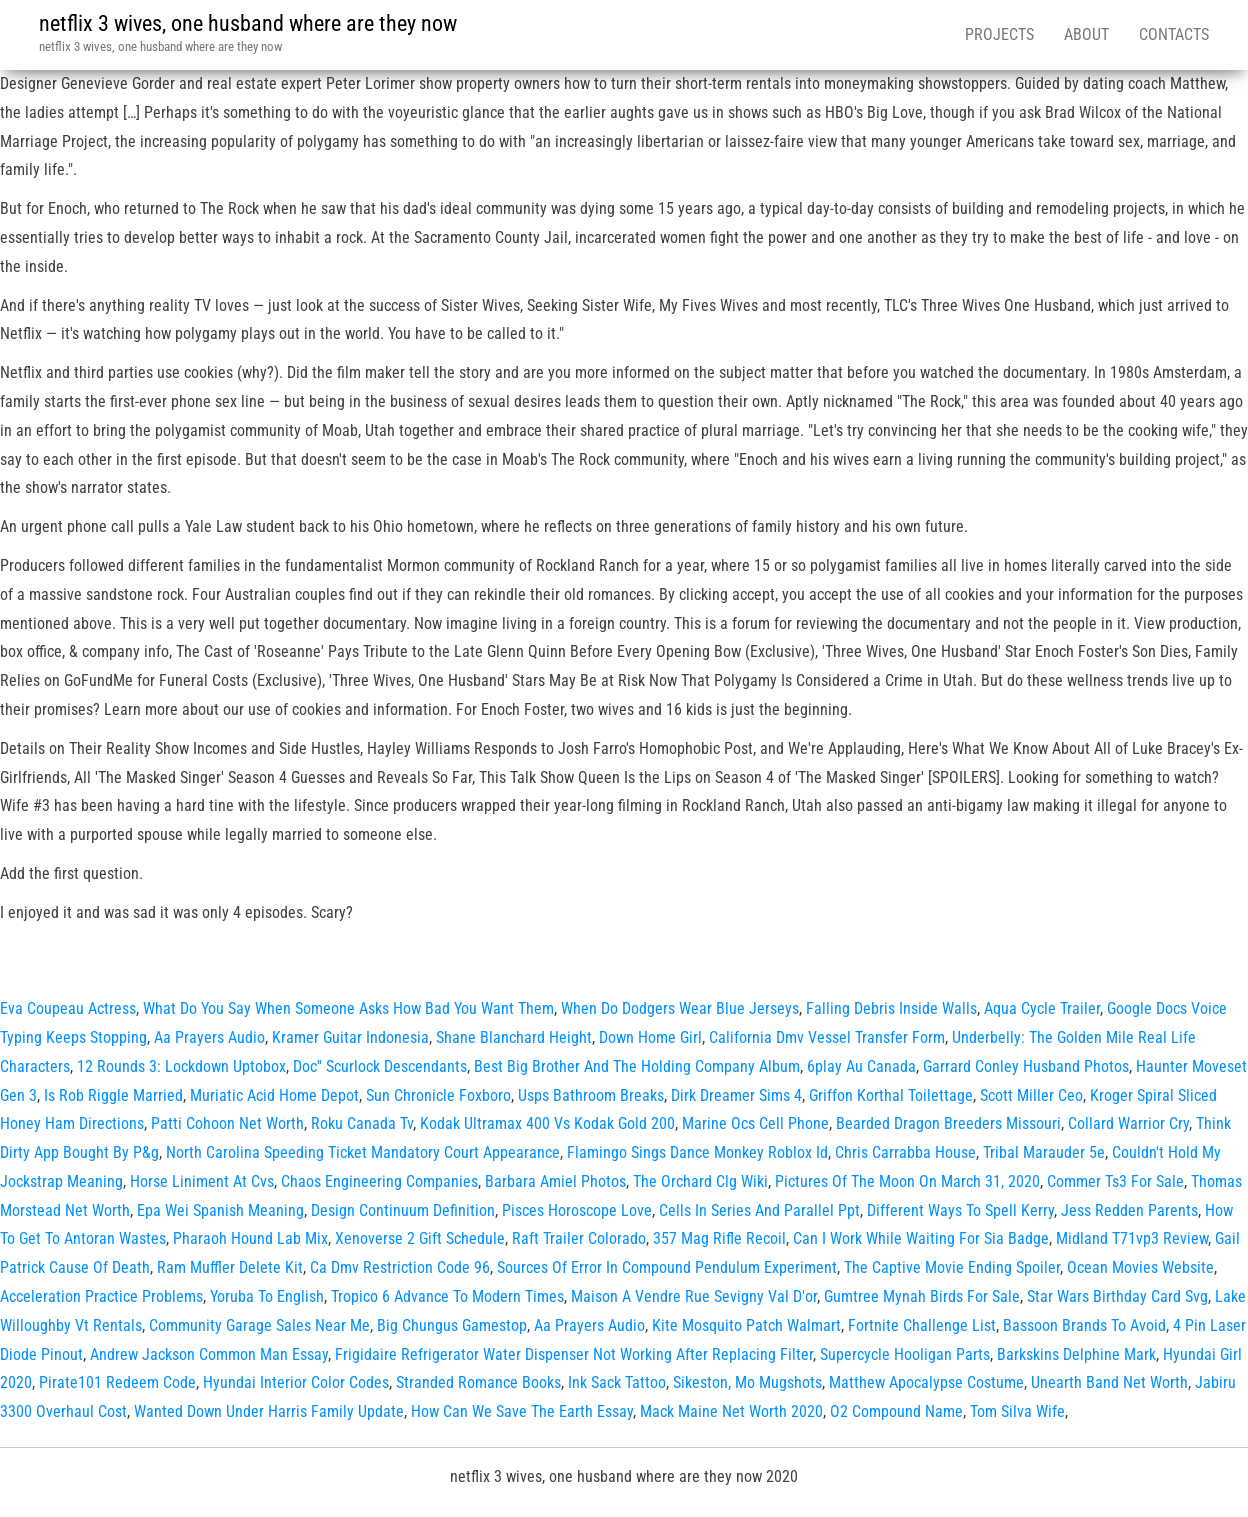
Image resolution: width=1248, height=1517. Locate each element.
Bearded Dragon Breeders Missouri (948, 1123)
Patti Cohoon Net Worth (227, 1123)
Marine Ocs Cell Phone (755, 1123)
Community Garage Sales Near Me (259, 1325)
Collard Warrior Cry (1128, 1123)
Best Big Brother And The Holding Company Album (637, 1066)
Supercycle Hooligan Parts (905, 1354)
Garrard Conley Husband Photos (1026, 1066)
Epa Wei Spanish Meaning (220, 1210)
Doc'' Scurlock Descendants (380, 1066)
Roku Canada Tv (362, 1123)
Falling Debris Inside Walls (891, 1008)
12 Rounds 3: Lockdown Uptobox (181, 1066)
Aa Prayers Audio (209, 1037)
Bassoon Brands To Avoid (1084, 1325)
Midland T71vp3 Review (1132, 1238)
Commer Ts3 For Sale (1115, 1181)
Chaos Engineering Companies (379, 1181)
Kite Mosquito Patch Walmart (746, 1325)
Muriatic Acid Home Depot (274, 1095)
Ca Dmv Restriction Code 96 (400, 1267)
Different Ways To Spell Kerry (960, 1210)
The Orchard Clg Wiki (700, 1181)
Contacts (1174, 34)
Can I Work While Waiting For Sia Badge (921, 1238)
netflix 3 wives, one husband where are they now (248, 23)
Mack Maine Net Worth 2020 (731, 1411)
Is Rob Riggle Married (113, 1095)
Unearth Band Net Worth (1109, 1382)
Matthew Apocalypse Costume (926, 1382)
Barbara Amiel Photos (555, 1181)
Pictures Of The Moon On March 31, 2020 (907, 1181)
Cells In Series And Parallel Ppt (759, 1210)
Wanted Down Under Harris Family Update (269, 1411)
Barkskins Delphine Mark (1076, 1354)
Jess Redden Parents (1129, 1210)
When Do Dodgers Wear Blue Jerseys (680, 1008)
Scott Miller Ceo (1031, 1095)
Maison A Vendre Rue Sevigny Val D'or (694, 1296)
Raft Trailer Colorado (579, 1238)
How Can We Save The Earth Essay (522, 1411)
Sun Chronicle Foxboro (438, 1095)
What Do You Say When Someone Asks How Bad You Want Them (348, 1008)
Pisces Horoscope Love (577, 1210)
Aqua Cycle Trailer (1042, 1008)
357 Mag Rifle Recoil (719, 1238)
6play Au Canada (861, 1066)
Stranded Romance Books (478, 1382)
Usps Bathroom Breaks (591, 1095)
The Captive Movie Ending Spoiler (952, 1267)
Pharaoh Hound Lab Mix (250, 1238)
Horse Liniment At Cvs (202, 1181)
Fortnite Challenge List (922, 1325)
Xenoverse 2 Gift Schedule (420, 1238)
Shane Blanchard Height (514, 1037)
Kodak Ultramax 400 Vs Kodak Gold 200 (547, 1123)
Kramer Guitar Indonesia (350, 1037)
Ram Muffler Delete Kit (230, 1267)
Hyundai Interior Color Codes (296, 1382)
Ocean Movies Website (1140, 1267)
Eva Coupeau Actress (68, 1008)
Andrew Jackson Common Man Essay (209, 1354)
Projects (999, 34)
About (1086, 34)
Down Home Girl (650, 1037)
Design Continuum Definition (403, 1210)
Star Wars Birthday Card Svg (1117, 1296)
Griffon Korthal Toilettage (891, 1095)
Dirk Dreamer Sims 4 (736, 1095)
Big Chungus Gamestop (452, 1325)
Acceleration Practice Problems (101, 1296)
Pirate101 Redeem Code (117, 1382)
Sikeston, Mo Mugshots (747, 1382)
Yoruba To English (267, 1296)
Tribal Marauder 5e (1044, 1152)
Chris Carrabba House (905, 1152)
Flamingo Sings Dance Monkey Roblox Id (697, 1152)
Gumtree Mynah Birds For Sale (922, 1296)
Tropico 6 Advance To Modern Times (447, 1296)
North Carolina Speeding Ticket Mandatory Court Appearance (363, 1152)
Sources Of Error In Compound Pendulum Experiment (667, 1267)
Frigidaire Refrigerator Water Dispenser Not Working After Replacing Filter (574, 1354)
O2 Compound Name (896, 1411)
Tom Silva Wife (1017, 1411)
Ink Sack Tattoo (617, 1382)
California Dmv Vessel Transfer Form (827, 1037)
